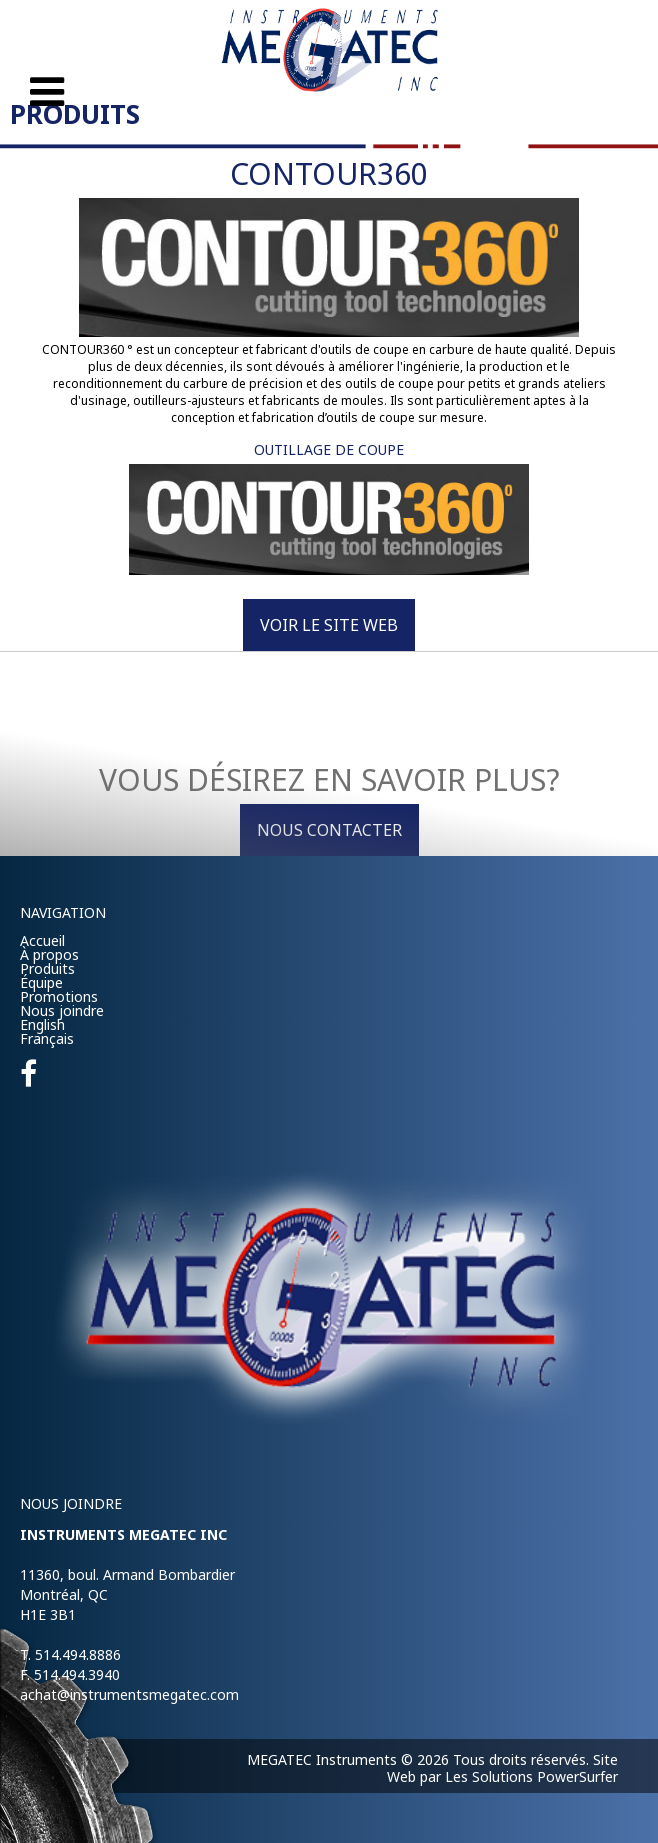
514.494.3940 (77, 1674)
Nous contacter (329, 830)
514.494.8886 (78, 1654)
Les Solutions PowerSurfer (531, 1776)
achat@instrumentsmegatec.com (129, 1694)
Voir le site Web (329, 625)
